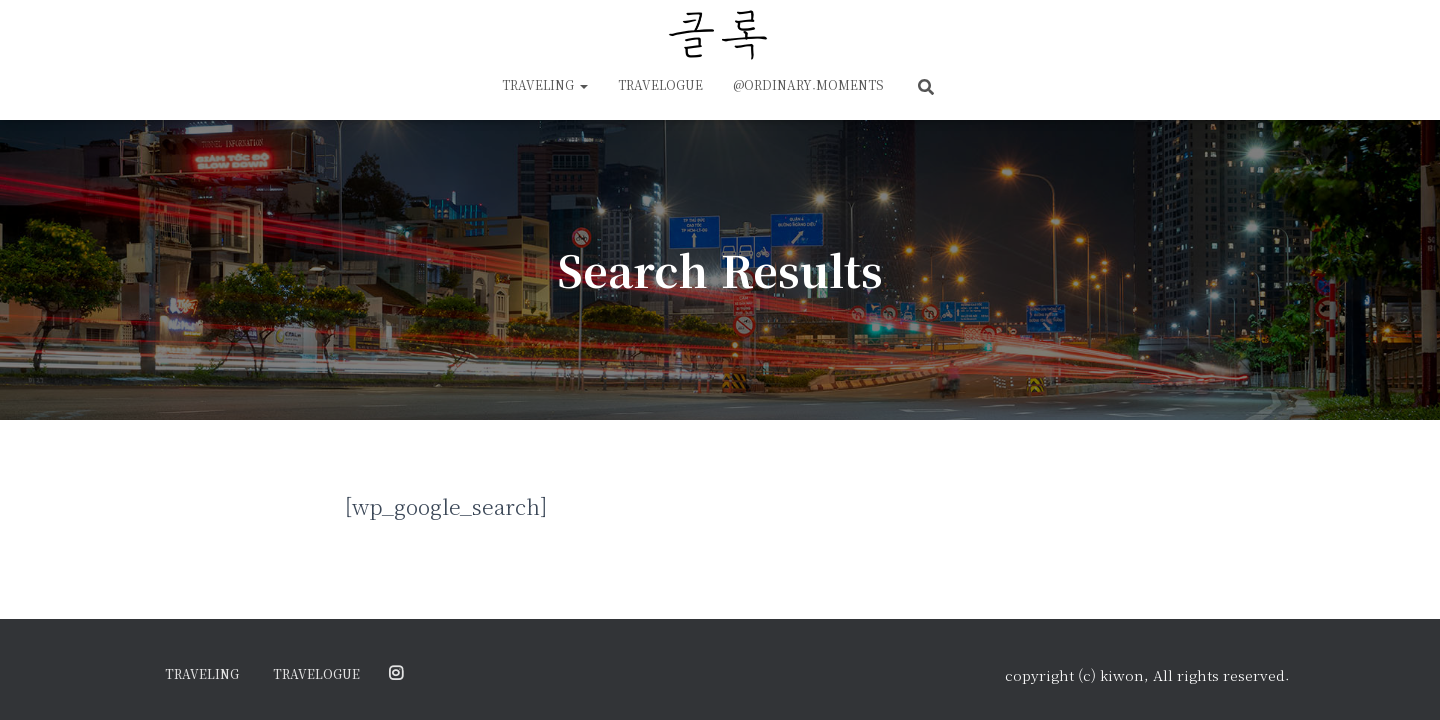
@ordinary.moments (808, 84)
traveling (545, 84)
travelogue (660, 84)
